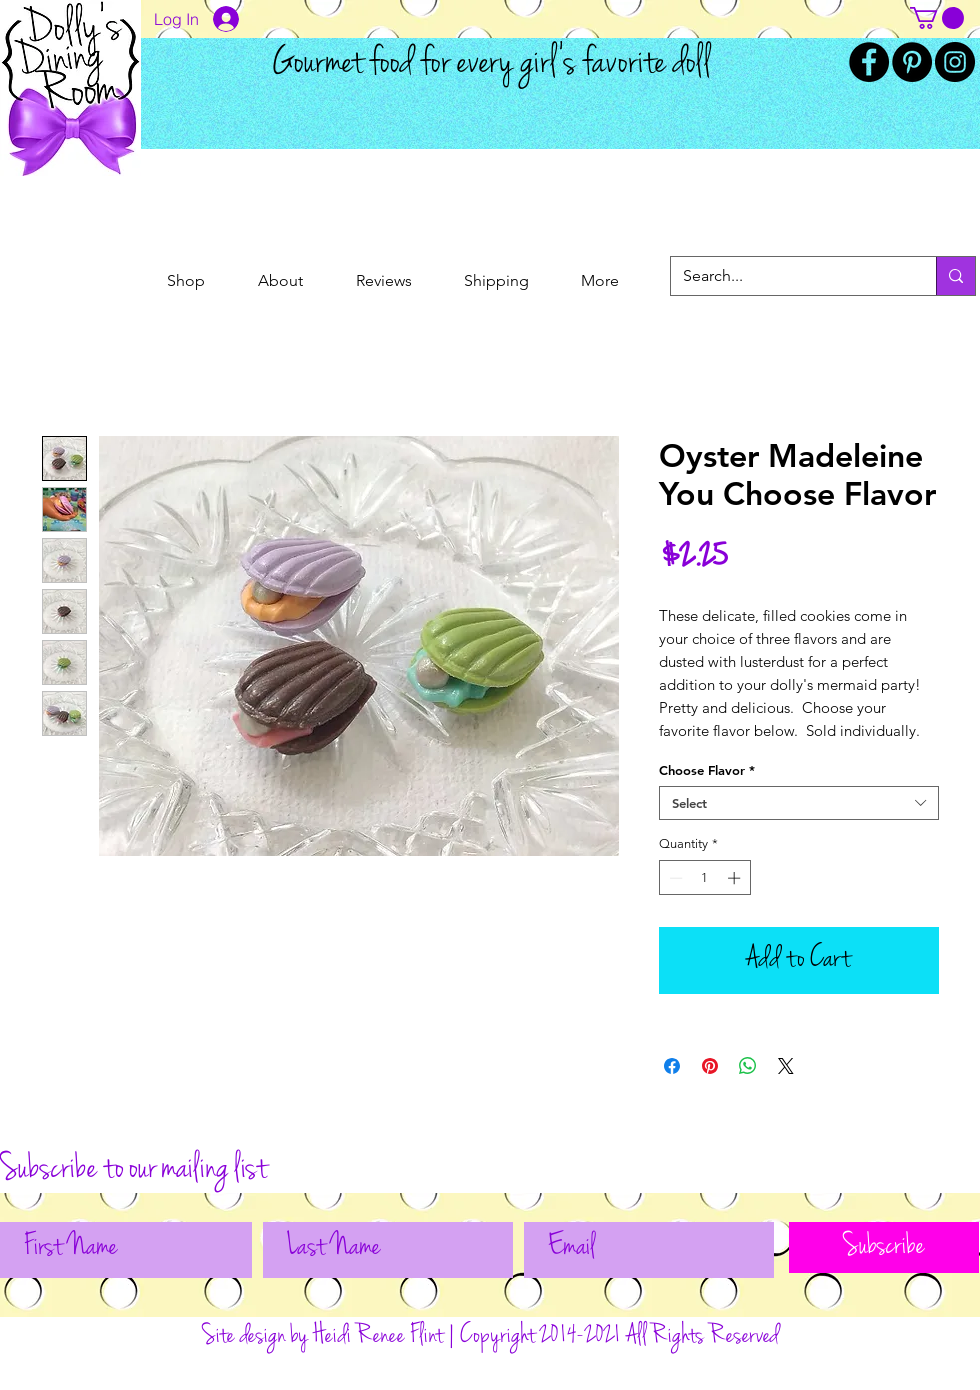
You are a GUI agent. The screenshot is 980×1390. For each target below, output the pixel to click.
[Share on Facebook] (672, 1066)
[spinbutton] (704, 878)
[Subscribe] (884, 1247)
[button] (937, 18)
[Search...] (788, 276)
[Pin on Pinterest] (710, 1066)
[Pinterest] (912, 62)
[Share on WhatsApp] (748, 1066)
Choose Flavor (707, 770)
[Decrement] (674, 878)
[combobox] (799, 803)
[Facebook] (869, 62)
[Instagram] (955, 62)
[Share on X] (786, 1066)
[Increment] (736, 878)
